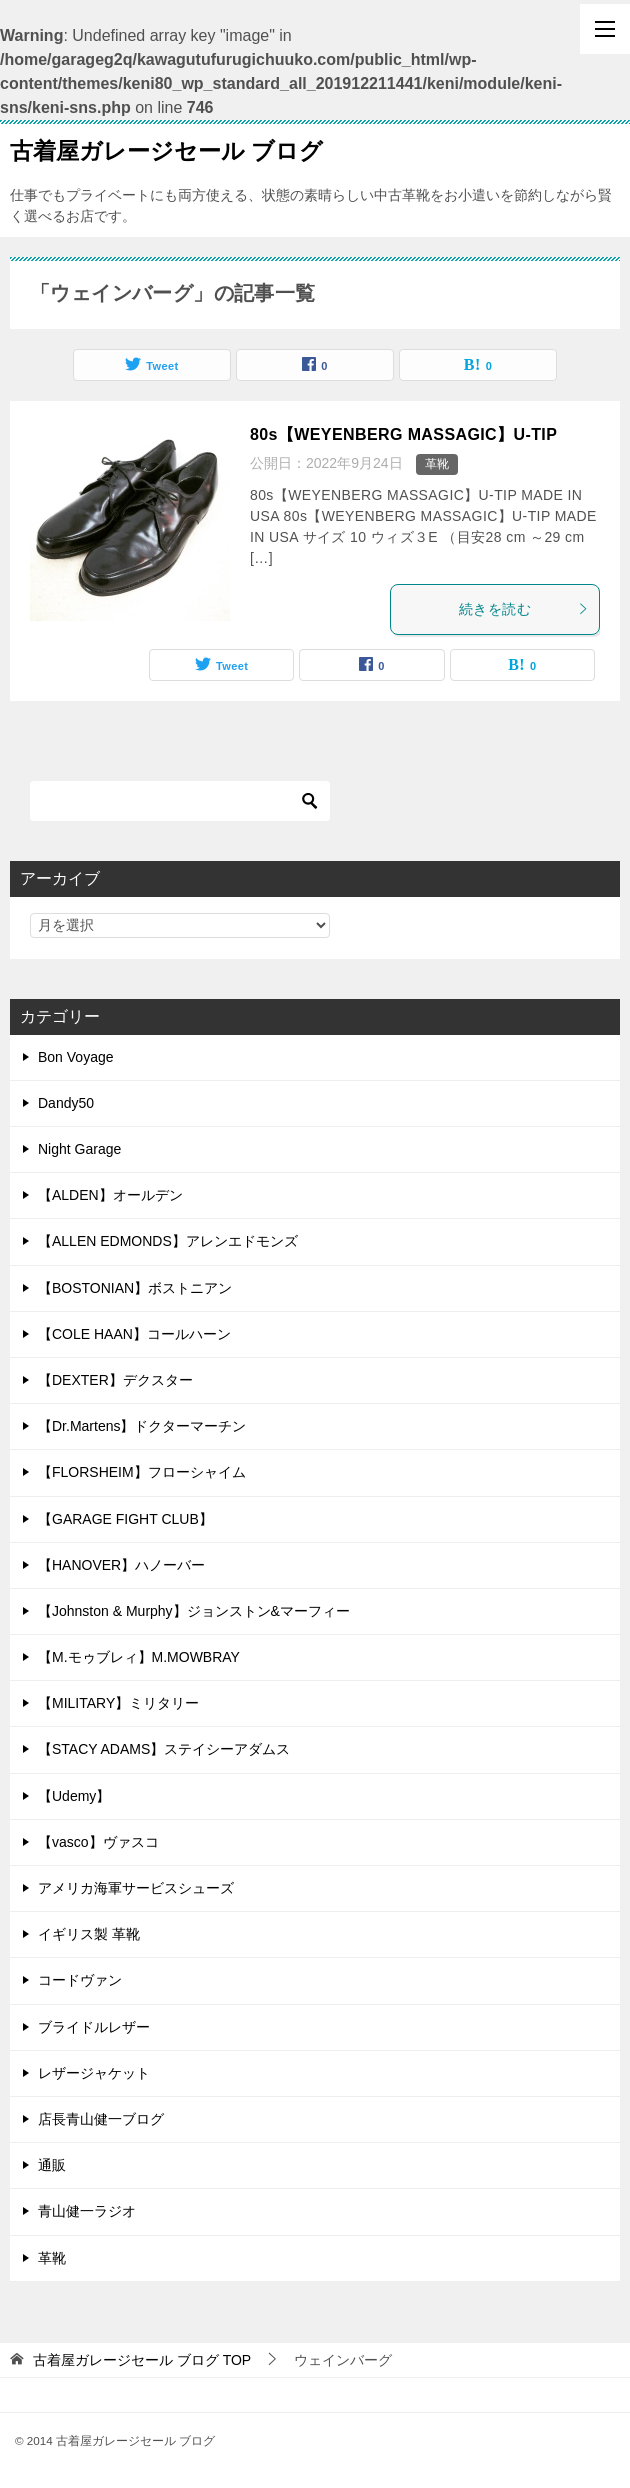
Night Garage (79, 1149)
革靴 (437, 464)
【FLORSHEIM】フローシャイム (142, 1472)
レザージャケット (94, 2073)
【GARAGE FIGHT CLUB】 (125, 1519)
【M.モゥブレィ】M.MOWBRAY (139, 1657)
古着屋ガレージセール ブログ (166, 149)
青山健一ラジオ (87, 2211)
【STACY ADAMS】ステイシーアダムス (164, 1749)
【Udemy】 (74, 1796)
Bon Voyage (76, 1057)
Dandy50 (66, 1103)
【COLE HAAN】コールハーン (134, 1334)
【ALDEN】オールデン (110, 1195)
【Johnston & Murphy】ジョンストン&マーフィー (194, 1611)
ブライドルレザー (94, 2027)
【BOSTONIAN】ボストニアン (135, 1288)
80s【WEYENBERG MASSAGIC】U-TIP (403, 434)
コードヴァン (80, 1980)
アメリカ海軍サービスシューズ (136, 1888)
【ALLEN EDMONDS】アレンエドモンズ (168, 1241)
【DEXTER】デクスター (115, 1380)
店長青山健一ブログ (101, 2119)
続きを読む (524, 609)
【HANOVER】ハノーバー (121, 1565)
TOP (142, 2360)
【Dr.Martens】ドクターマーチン (142, 1426)
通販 (52, 2165)
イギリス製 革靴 (89, 1934)
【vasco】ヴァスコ (98, 1842)
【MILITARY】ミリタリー (118, 1703)
